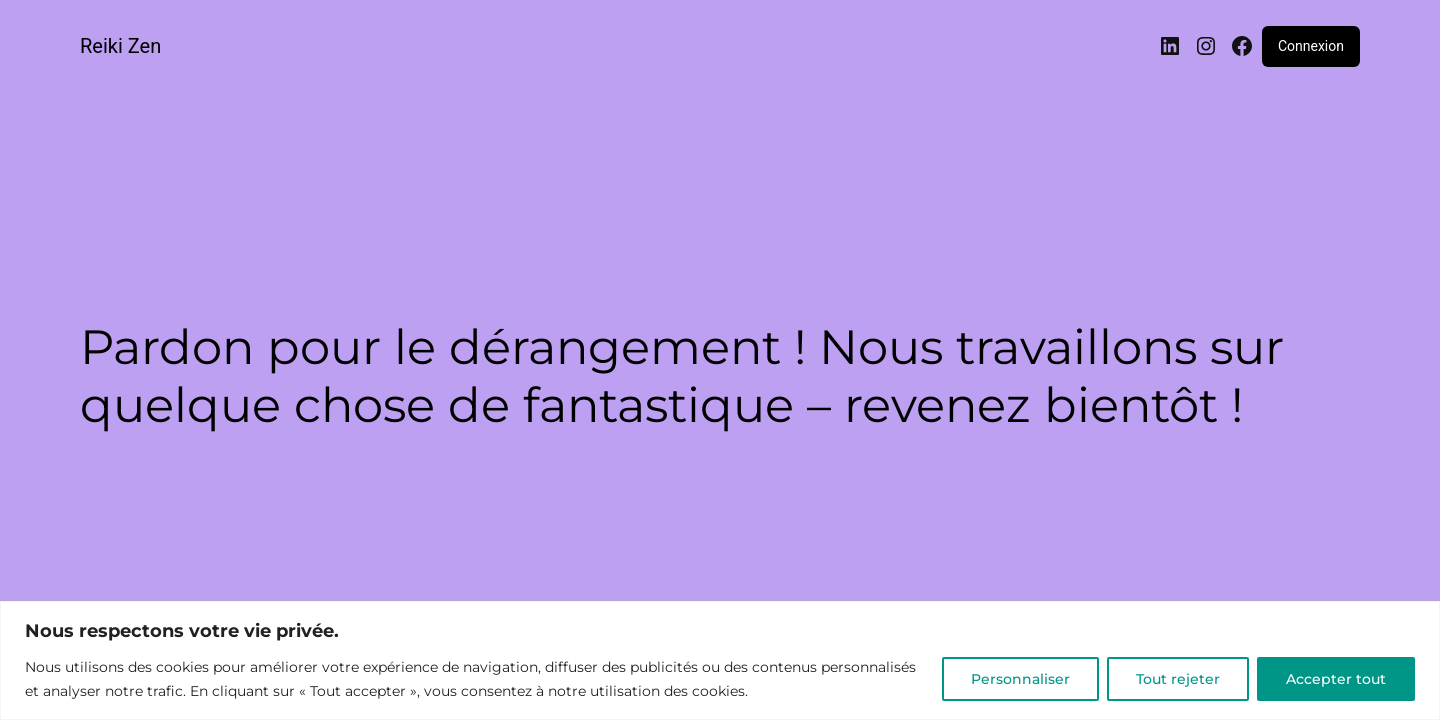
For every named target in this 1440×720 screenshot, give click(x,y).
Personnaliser (1020, 679)
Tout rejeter (1178, 679)
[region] (720, 660)
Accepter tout (1336, 679)
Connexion (1311, 46)
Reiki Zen (120, 46)
